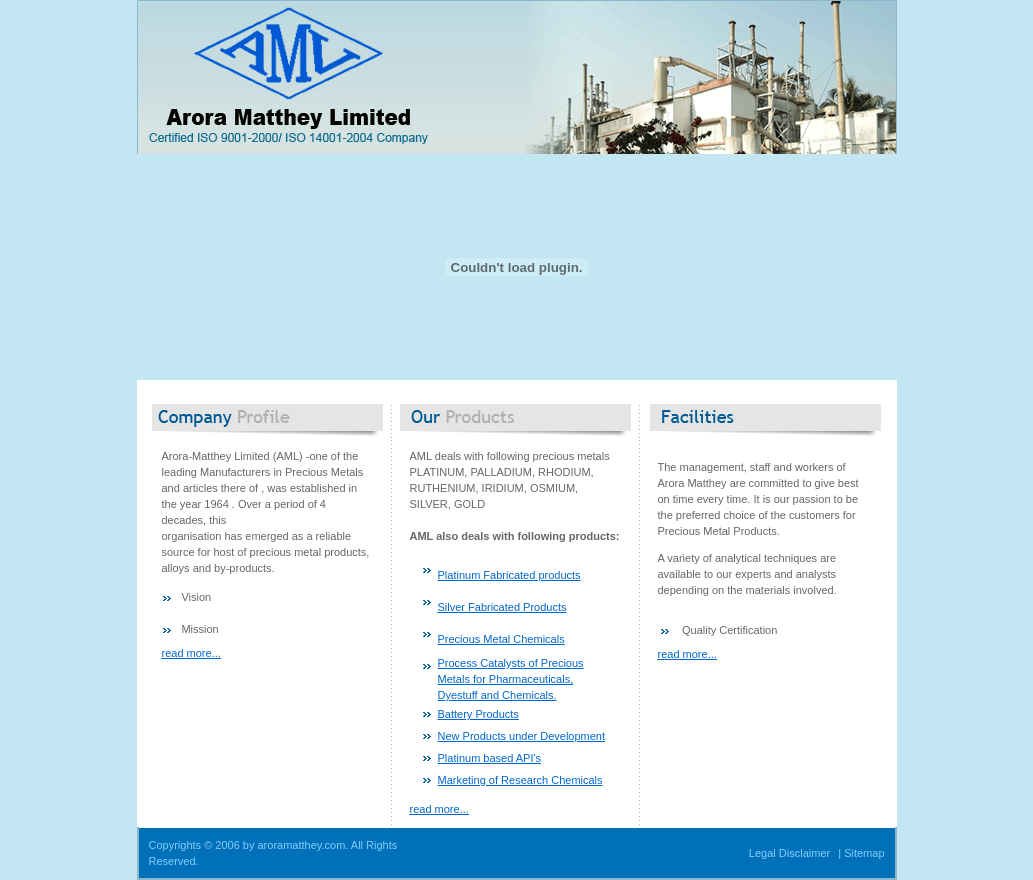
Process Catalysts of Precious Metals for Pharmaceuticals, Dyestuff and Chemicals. (511, 679)
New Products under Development (522, 736)
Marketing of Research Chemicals (520, 780)
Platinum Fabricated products (509, 575)
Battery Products (478, 714)
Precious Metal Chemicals (501, 639)
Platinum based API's (490, 758)
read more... (191, 653)
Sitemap (864, 853)
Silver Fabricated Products (502, 607)
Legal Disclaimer (789, 853)
